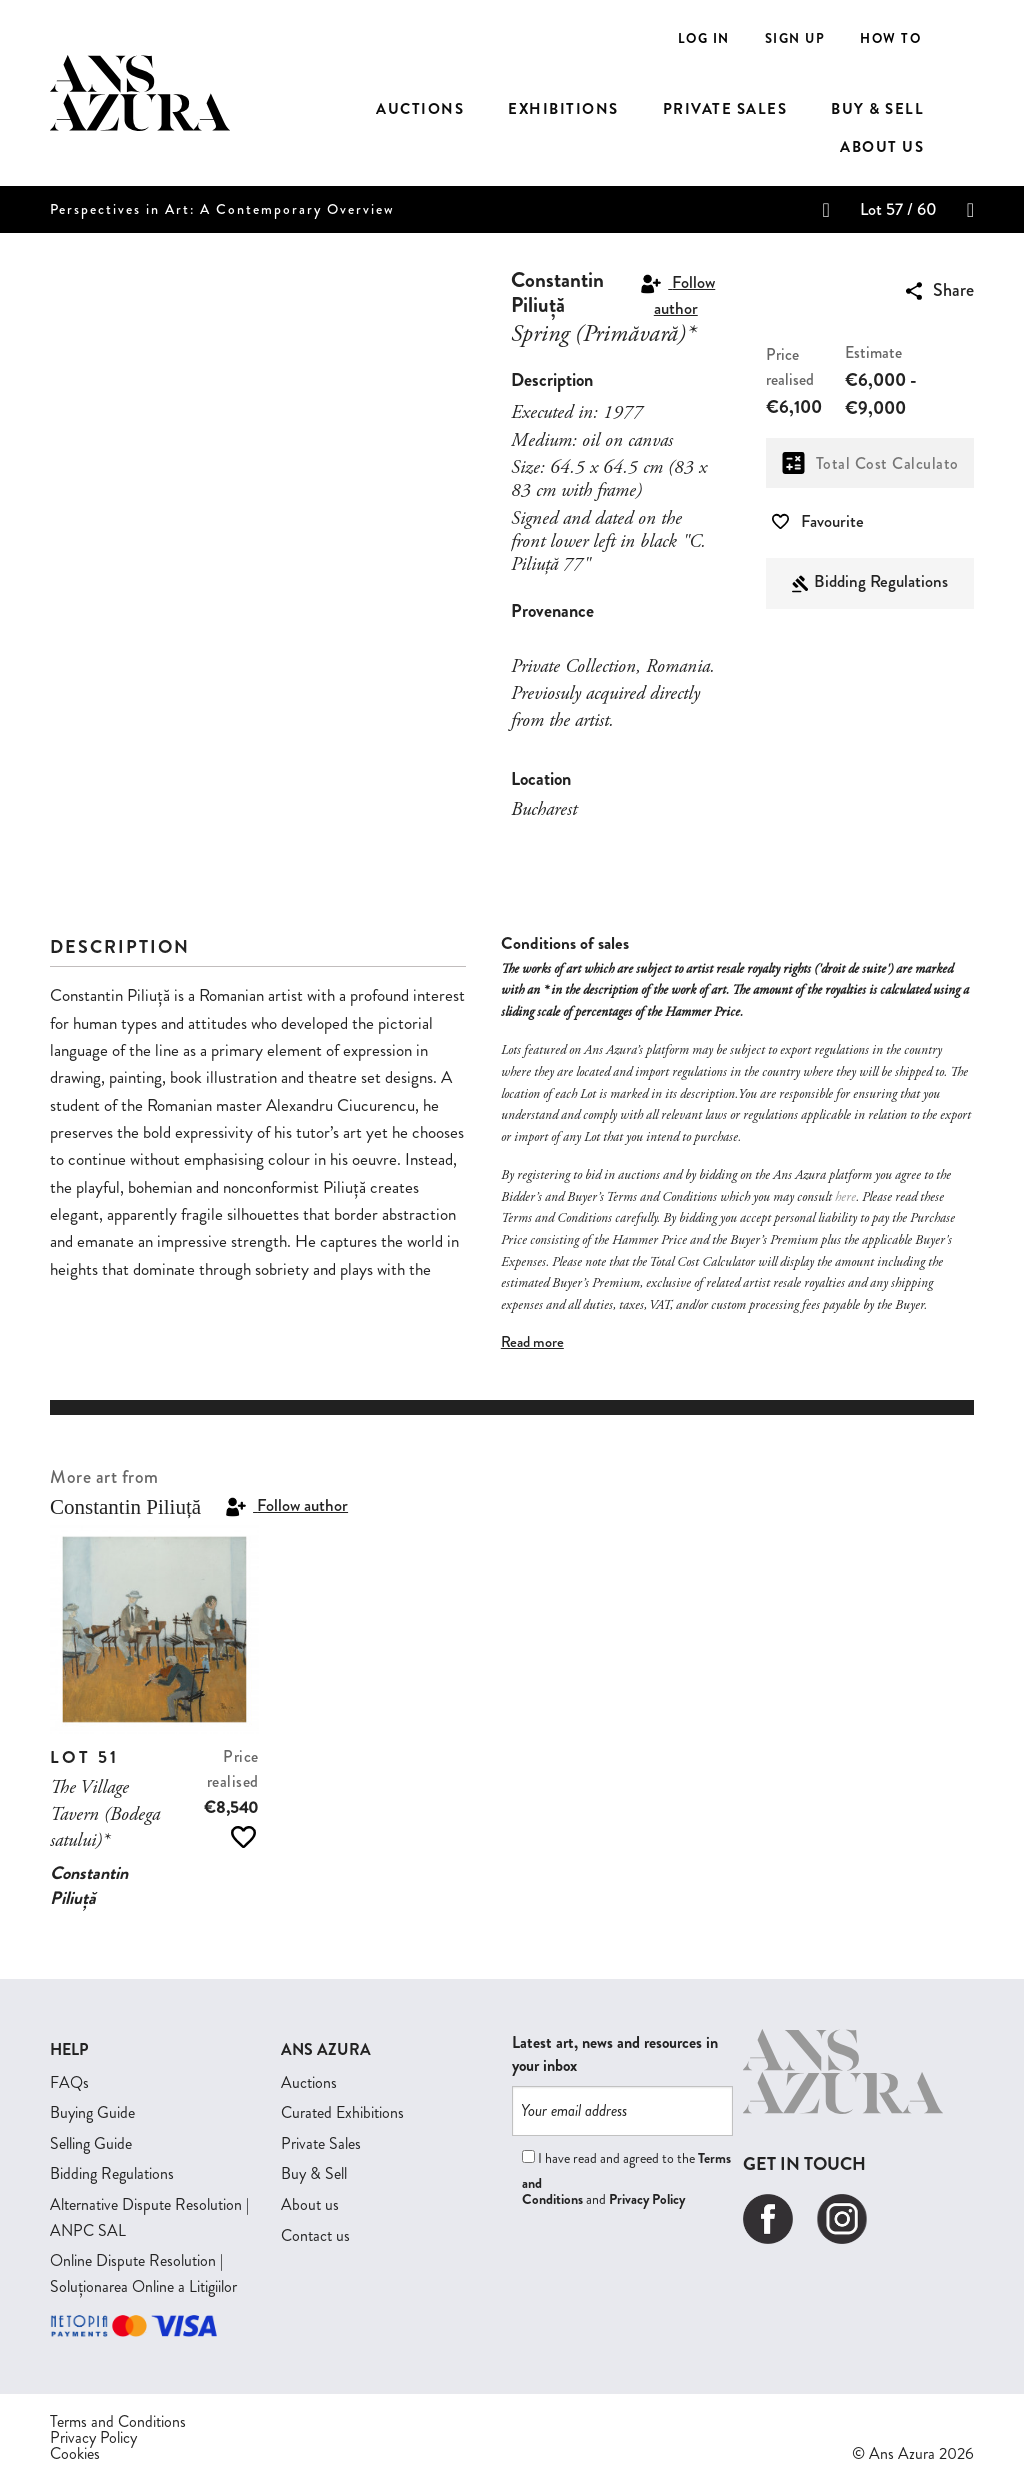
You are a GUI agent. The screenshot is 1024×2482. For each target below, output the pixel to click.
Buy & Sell (314, 2173)
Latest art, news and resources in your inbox (615, 2054)
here (845, 1198)
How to (890, 38)
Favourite (818, 521)
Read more (532, 1342)
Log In (704, 38)
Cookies (75, 2454)
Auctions (309, 2082)
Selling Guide (91, 2143)
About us (310, 2204)
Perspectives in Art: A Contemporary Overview (222, 209)
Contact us (315, 2235)
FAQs (69, 2082)
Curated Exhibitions (342, 2112)
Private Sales (321, 2143)
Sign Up (795, 38)
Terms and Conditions (118, 2422)
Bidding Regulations (881, 581)
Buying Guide (92, 2112)
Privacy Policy (647, 2199)
